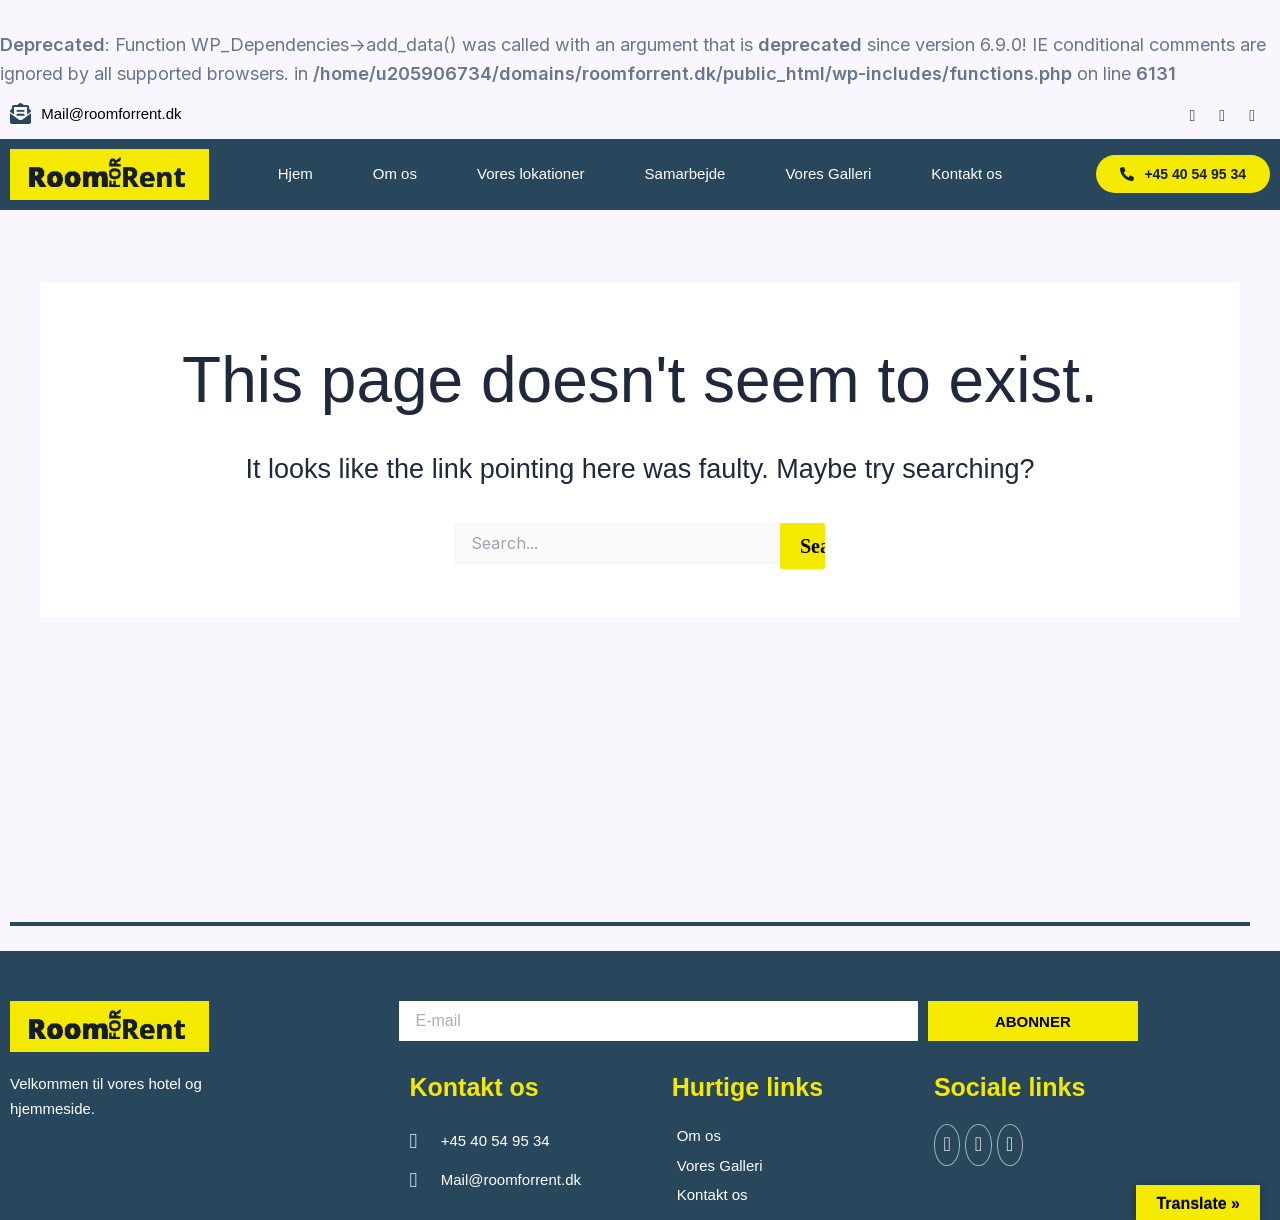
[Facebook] (1182, 114)
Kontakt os (966, 173)
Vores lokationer (531, 173)
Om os (395, 173)
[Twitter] (982, 1146)
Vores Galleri (828, 173)
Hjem (295, 173)
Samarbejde (685, 173)
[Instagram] (1212, 114)
